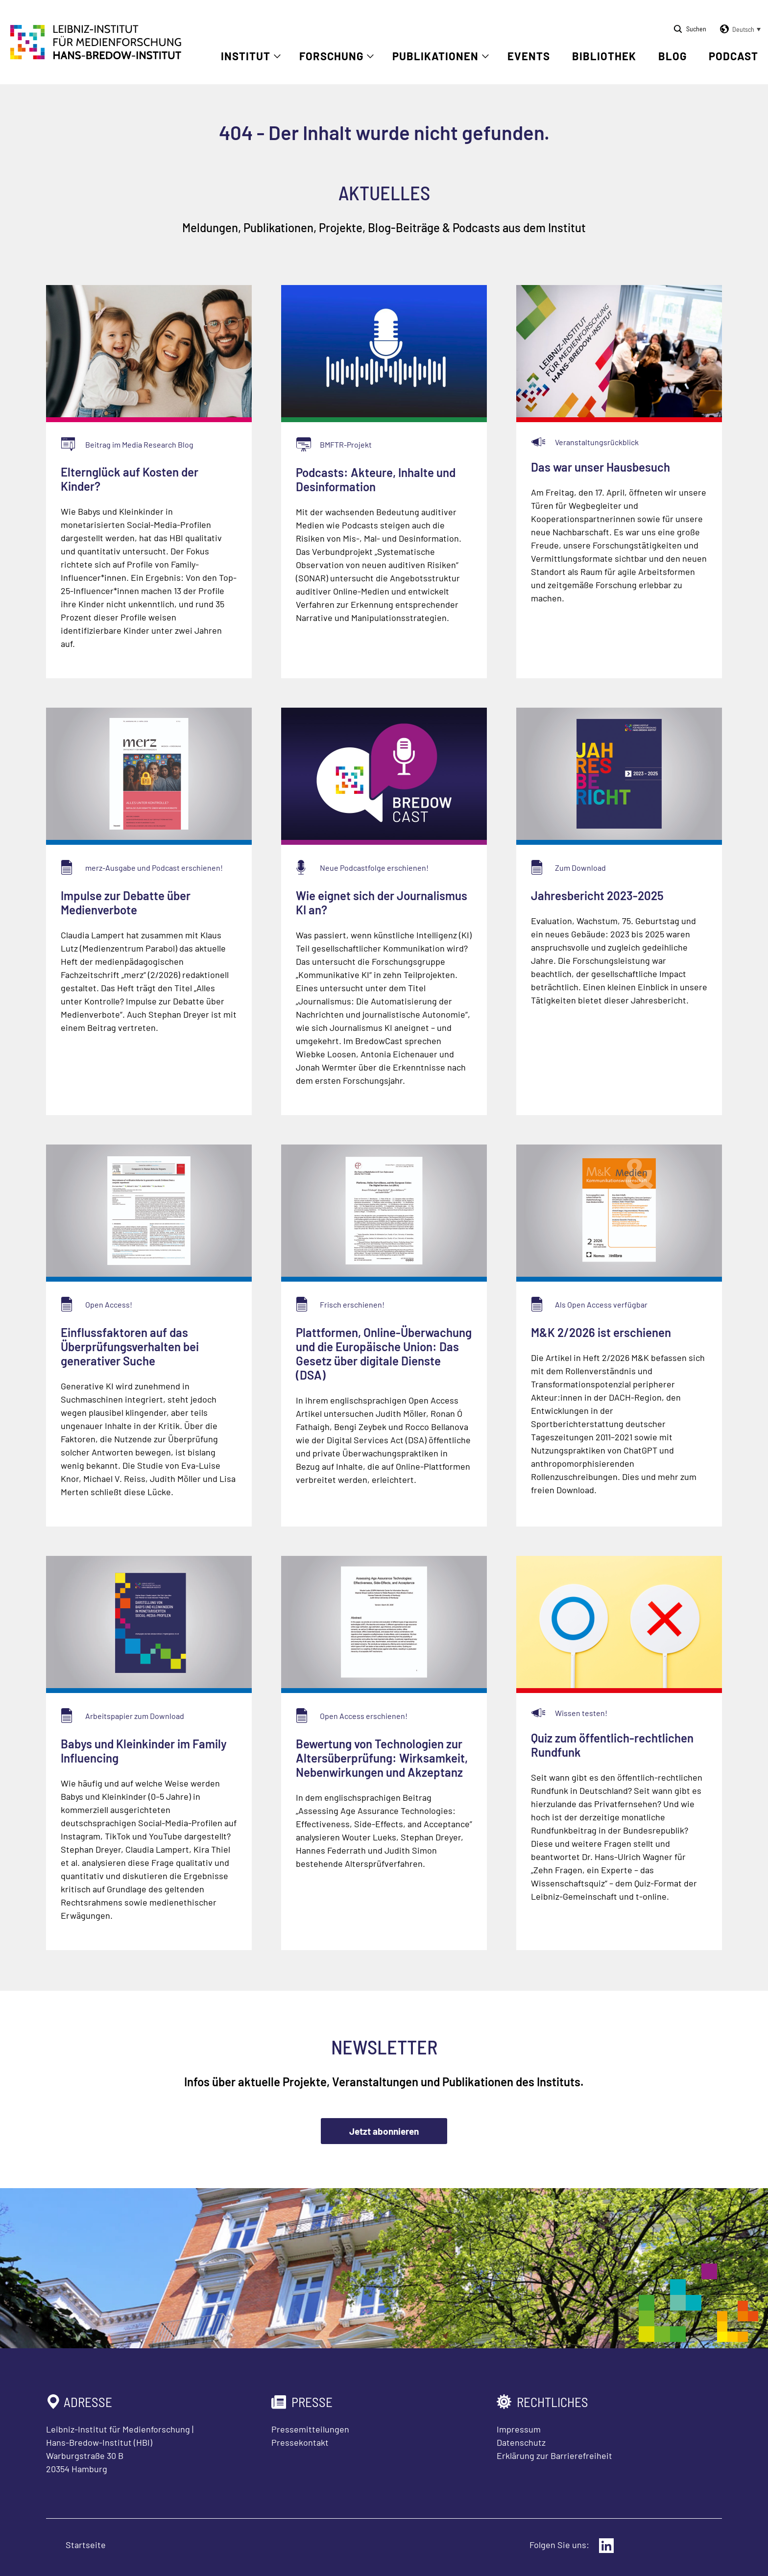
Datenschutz (521, 2442)
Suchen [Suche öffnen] (696, 28)
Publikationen (435, 55)
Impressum (519, 2429)
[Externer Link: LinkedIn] (606, 2545)
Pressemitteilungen (310, 2429)
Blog (672, 55)
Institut (245, 55)
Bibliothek (604, 55)
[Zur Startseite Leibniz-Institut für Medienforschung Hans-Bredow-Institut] (96, 56)
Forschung (331, 55)
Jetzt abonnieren (384, 2131)
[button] (738, 29)
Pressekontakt (300, 2442)
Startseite (86, 2544)
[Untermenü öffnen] (277, 56)
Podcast (733, 55)
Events (528, 55)
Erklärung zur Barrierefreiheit (554, 2455)
